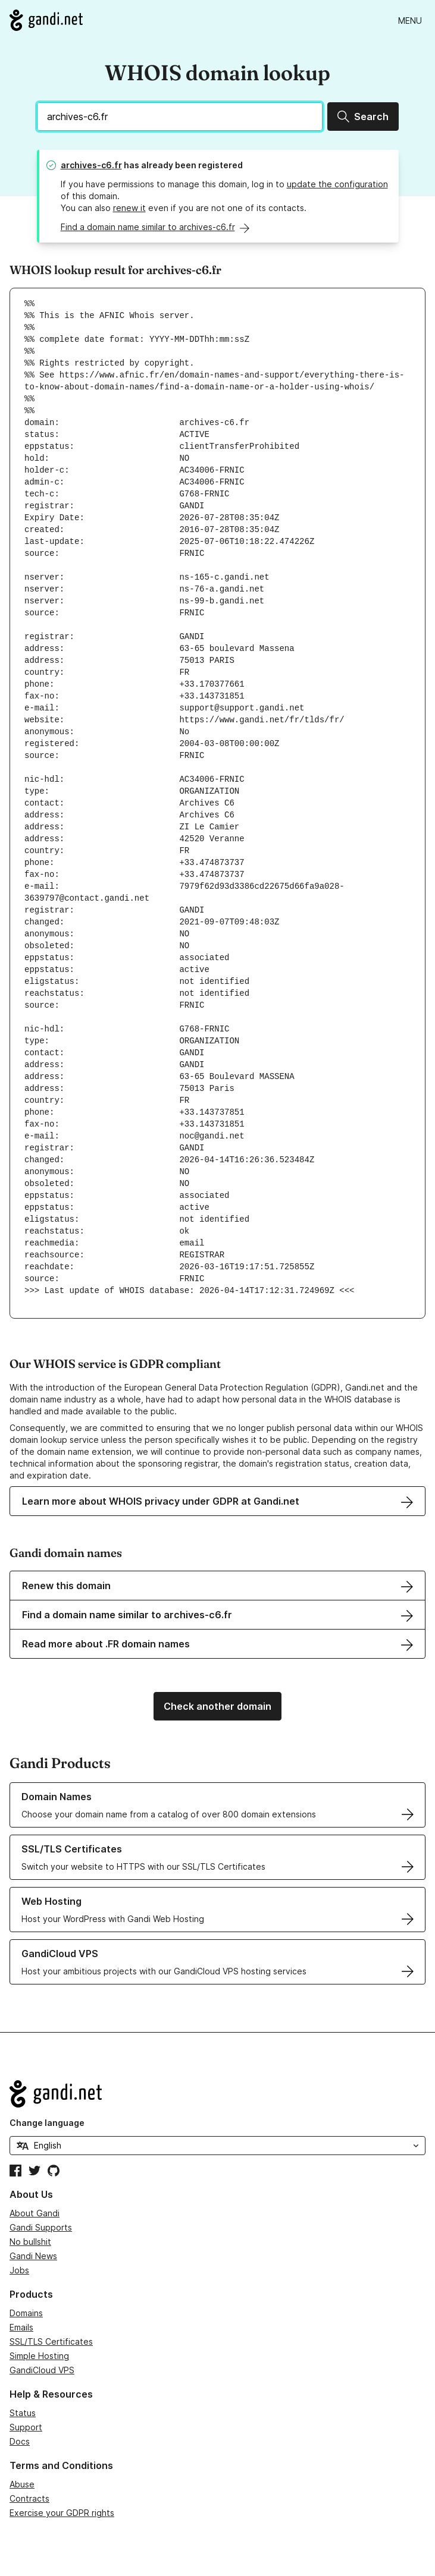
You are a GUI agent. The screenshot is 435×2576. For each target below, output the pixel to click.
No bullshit (30, 2242)
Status (23, 2413)
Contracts (29, 2498)
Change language (47, 2123)
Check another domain (217, 1706)
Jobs (19, 2270)
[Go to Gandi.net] (46, 20)
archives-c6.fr (91, 165)
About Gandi (35, 2213)
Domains (26, 2313)
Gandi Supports (41, 2227)
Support (26, 2427)
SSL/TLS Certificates (51, 2341)
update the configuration (337, 184)
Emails (21, 2327)
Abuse (22, 2484)
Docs (20, 2441)
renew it (129, 208)
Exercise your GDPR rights (62, 2513)
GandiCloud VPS (42, 2370)
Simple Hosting (39, 2356)
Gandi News (33, 2256)
